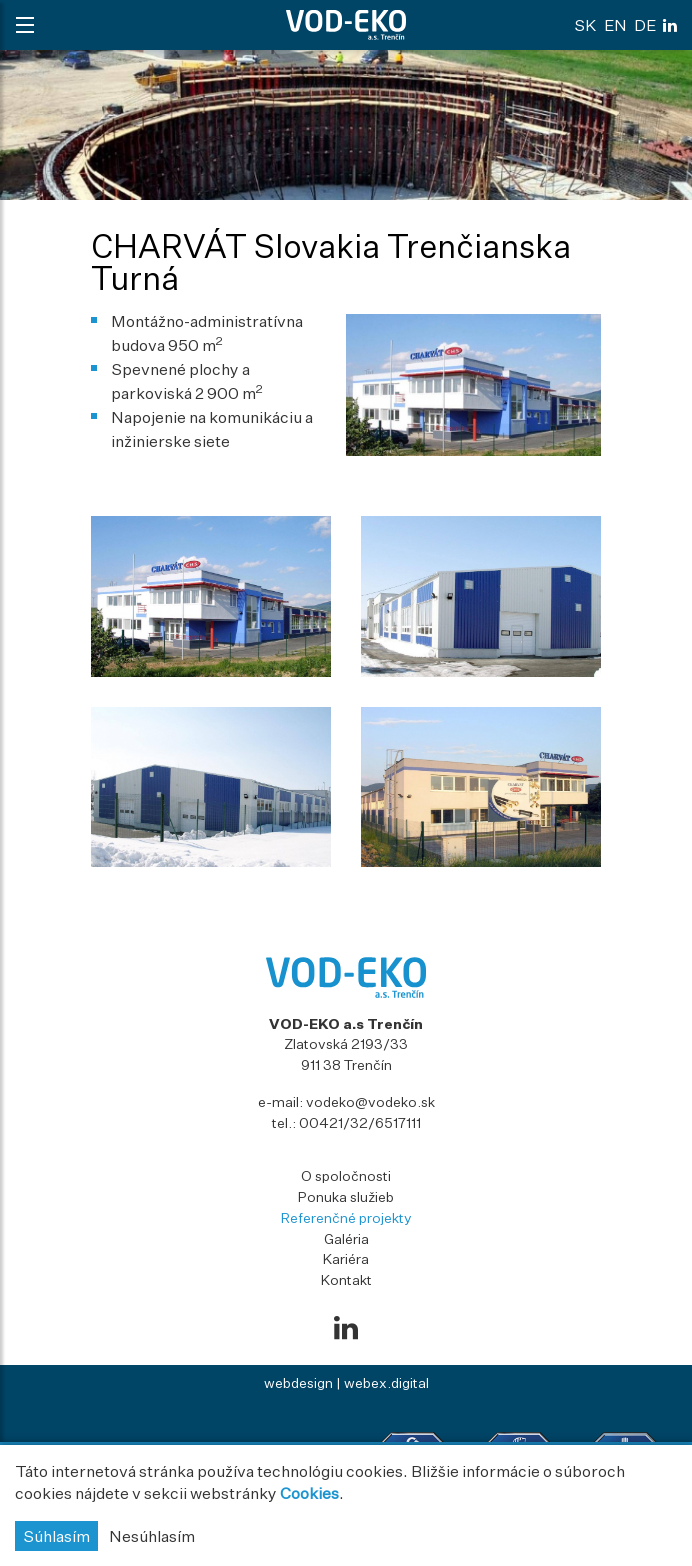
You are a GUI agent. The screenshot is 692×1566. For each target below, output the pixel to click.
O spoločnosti (346, 1175)
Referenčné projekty (346, 1217)
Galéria (346, 1238)
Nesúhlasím (152, 1536)
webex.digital (386, 1382)
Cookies (309, 1493)
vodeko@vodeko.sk (370, 1101)
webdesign (298, 1382)
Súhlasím (56, 1536)
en (615, 25)
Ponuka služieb (346, 1196)
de (645, 25)
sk (585, 25)
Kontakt (346, 1279)
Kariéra (346, 1258)
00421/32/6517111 (360, 1122)
